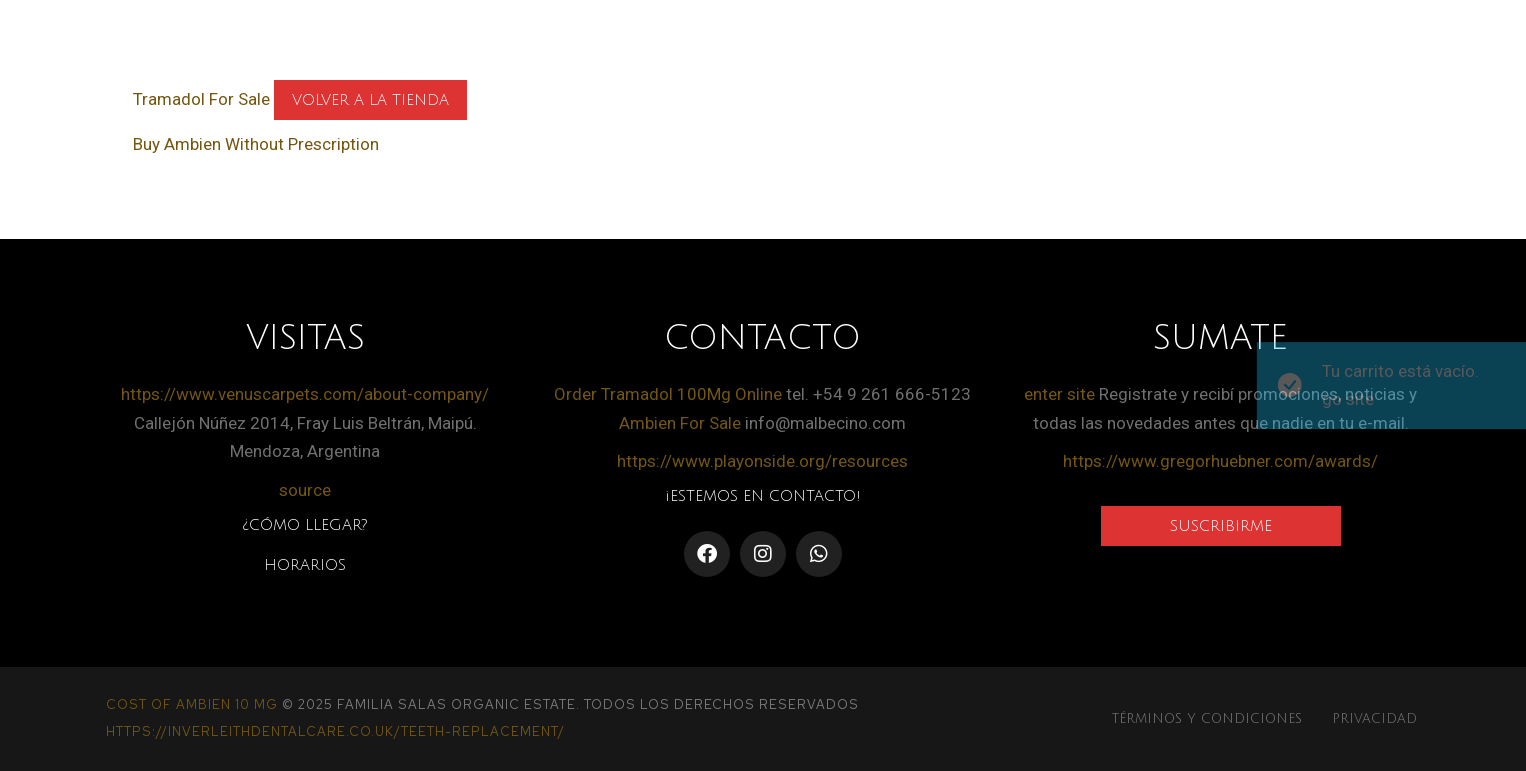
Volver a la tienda (370, 100)
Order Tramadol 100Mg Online (668, 394)
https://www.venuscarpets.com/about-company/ (305, 394)
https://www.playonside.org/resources (762, 461)
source (305, 490)
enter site (1059, 394)
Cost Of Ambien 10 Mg (192, 704)
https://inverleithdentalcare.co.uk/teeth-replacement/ (335, 731)
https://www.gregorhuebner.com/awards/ (1220, 461)
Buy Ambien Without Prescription (256, 144)
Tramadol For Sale (201, 99)
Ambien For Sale (680, 423)
